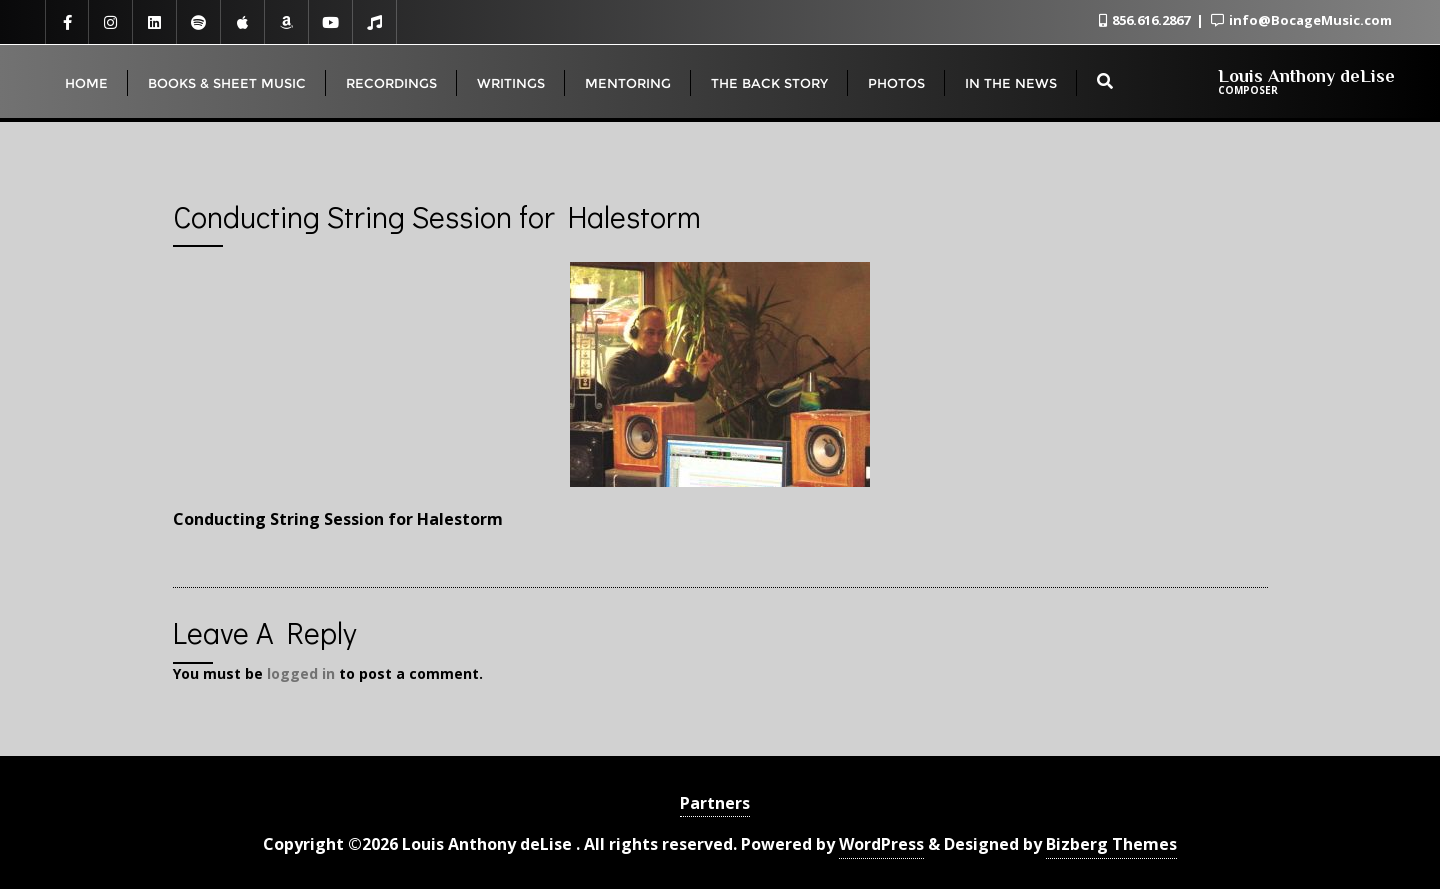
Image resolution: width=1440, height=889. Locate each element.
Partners (715, 803)
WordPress (881, 844)
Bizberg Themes (1111, 844)
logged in (301, 673)
